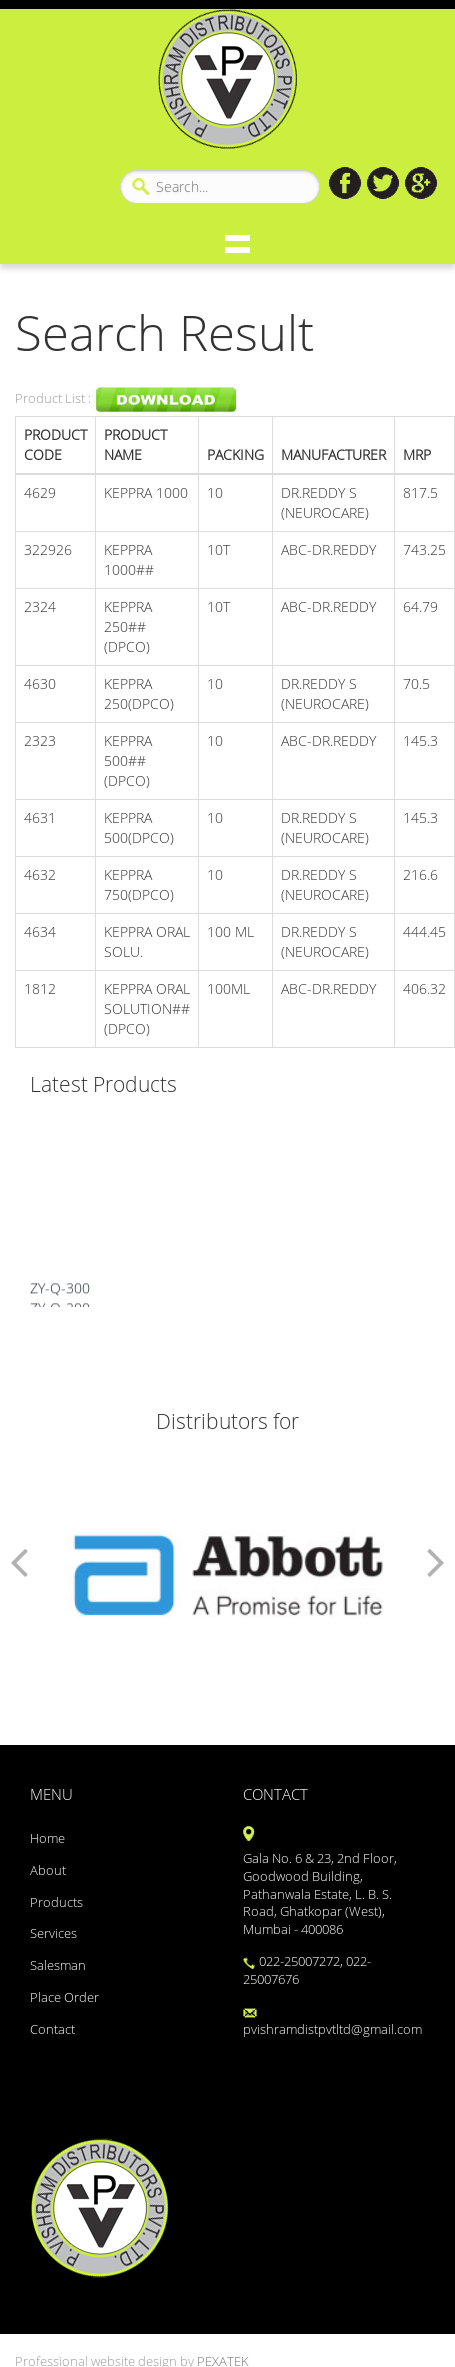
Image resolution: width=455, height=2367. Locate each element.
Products (56, 1902)
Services (53, 1933)
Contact (52, 2029)
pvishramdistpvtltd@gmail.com (332, 2023)
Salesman (58, 1965)
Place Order (64, 1997)
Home (47, 1838)
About (48, 1870)
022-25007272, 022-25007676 (307, 1970)
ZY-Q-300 (60, 1294)
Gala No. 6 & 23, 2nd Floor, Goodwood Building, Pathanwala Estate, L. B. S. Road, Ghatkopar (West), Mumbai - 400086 (320, 1894)
